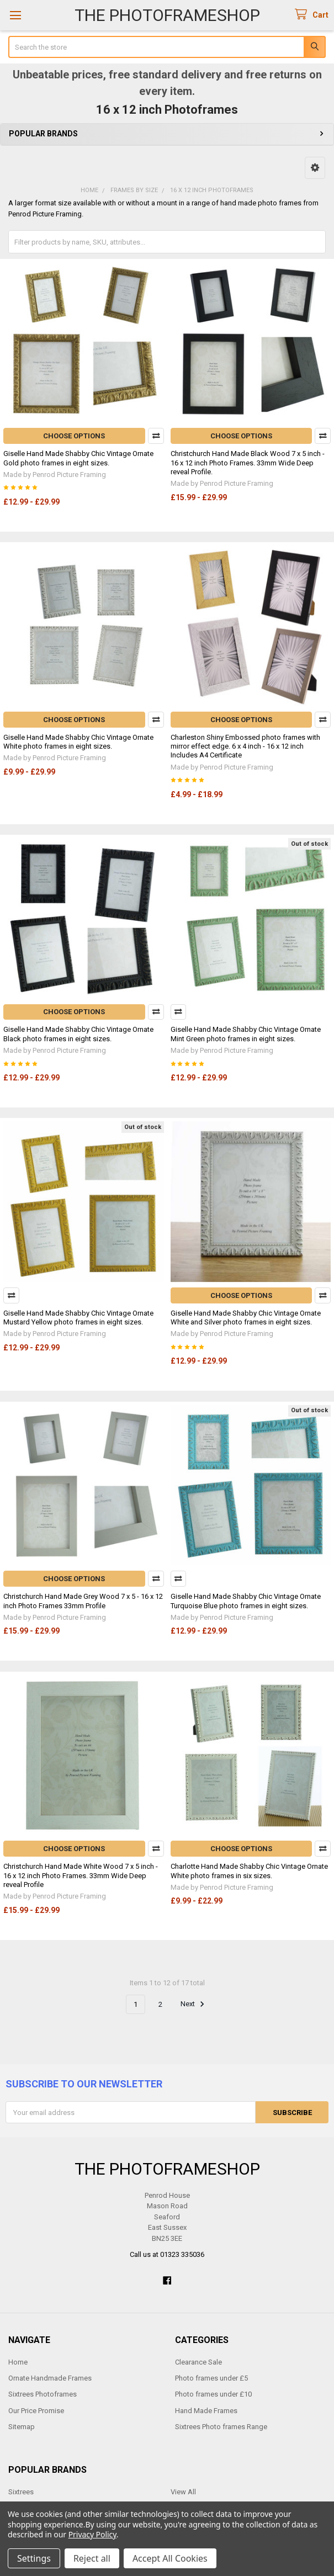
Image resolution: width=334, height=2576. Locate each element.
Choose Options (74, 436)
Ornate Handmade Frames (50, 2378)
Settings (34, 2558)
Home (18, 2361)
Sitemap (21, 2427)
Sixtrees (21, 2492)
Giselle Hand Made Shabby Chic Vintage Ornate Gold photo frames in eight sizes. (78, 458)
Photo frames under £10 (213, 2394)
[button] (315, 168)
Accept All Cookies (170, 2558)
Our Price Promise (36, 2411)
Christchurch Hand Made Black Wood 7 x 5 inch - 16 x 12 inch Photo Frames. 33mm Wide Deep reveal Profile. (248, 462)
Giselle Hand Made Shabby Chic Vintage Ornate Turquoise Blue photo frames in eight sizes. (246, 1600)
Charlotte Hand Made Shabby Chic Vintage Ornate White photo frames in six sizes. (249, 1870)
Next (194, 2004)
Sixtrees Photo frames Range (221, 2427)
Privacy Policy (92, 2534)
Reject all (91, 2558)
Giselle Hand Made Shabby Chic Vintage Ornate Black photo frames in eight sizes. (78, 1033)
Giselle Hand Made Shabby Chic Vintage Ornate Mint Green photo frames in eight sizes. (246, 1033)
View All (183, 2492)
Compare (156, 436)
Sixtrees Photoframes (42, 2394)
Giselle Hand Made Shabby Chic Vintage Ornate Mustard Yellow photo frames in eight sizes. (78, 1317)
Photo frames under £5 (211, 2378)
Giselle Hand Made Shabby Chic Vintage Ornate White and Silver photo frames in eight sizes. (246, 1317)
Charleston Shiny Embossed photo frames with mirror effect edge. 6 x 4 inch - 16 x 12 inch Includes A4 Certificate (245, 746)
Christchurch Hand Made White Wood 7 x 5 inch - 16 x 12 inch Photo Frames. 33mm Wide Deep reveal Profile (80, 1875)
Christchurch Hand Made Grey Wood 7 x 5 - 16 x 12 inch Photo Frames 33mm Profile (83, 1600)
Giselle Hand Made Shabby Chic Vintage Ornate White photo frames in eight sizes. (78, 741)
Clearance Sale (198, 2361)
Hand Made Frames (206, 2411)
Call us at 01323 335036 (167, 2254)
